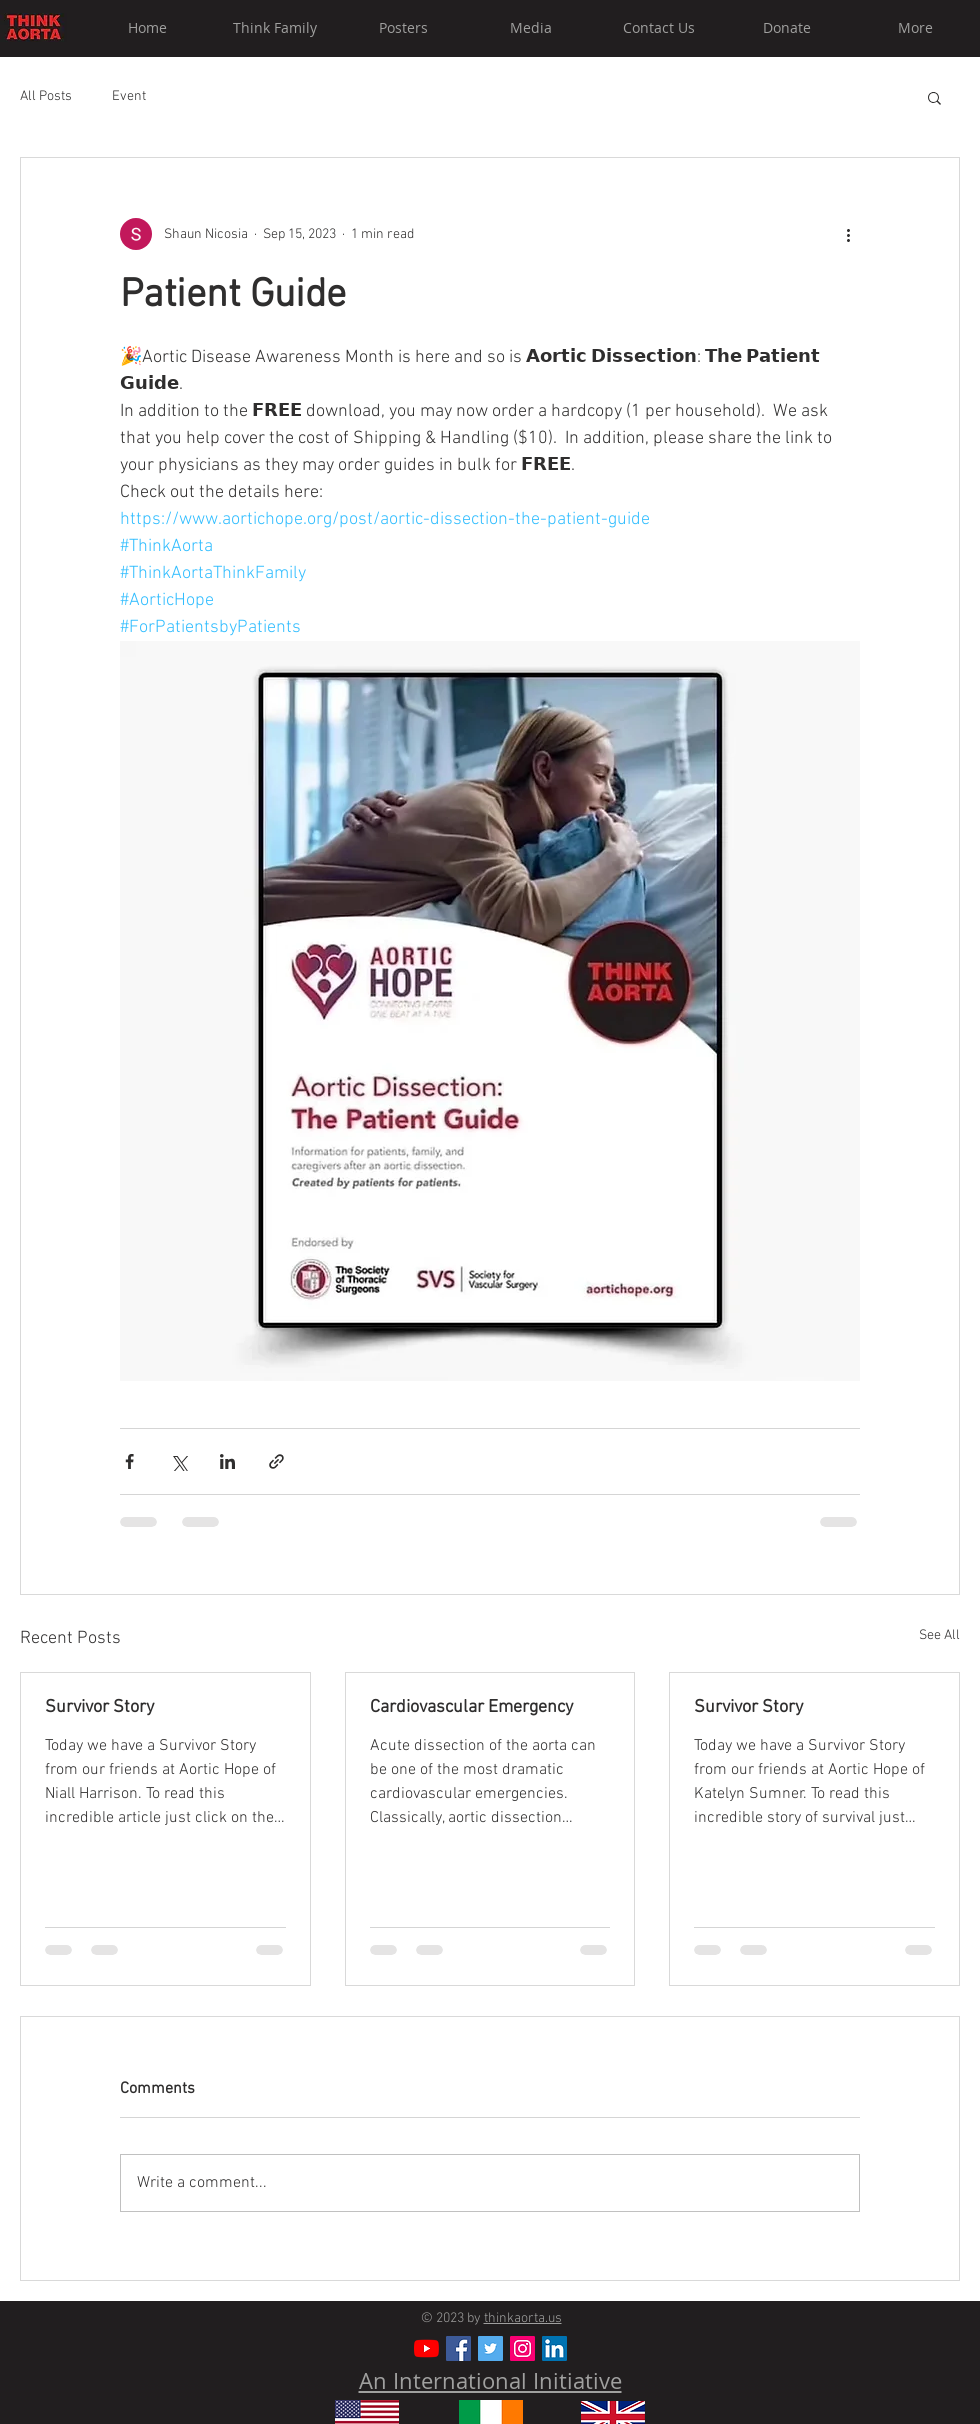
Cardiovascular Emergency (471, 1707)
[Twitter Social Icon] (490, 2348)
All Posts (46, 96)
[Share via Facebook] (129, 1461)
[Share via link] (276, 1461)
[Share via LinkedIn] (227, 1461)
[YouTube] (426, 2348)
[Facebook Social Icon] (458, 2348)
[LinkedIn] (554, 2348)
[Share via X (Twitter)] (178, 1461)
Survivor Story (99, 1707)
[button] (934, 97)
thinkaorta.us (523, 2318)
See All (939, 1635)
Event (129, 96)
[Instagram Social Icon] (522, 2348)
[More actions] (848, 234)
